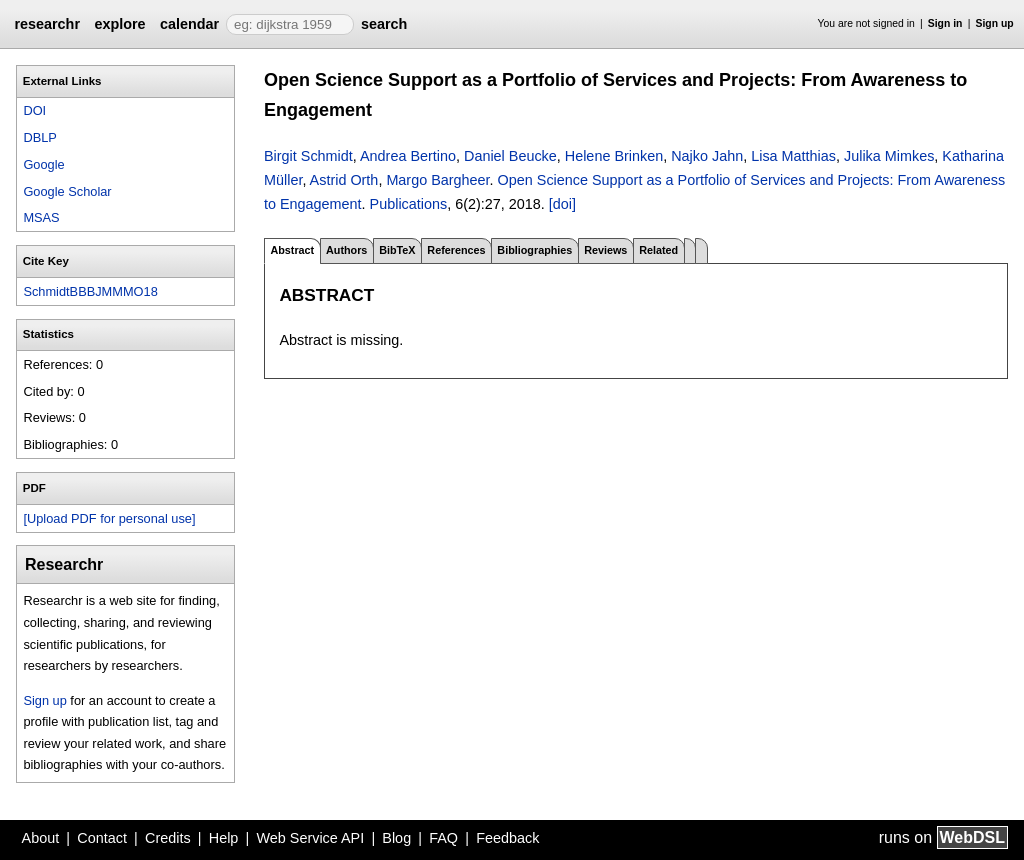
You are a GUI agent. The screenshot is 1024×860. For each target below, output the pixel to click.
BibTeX (397, 250)
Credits (168, 838)
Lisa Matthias (793, 156)
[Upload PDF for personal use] (109, 518)
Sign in (945, 23)
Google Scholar (67, 191)
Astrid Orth (344, 180)
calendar (189, 24)
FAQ (443, 838)
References (456, 250)
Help (224, 838)
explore (119, 24)
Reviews (605, 250)
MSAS (41, 217)
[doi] (562, 204)
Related (658, 250)
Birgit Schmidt (308, 156)
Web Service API (310, 838)
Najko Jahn (707, 156)
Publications (409, 204)
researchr (47, 24)
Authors (346, 250)
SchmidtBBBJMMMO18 (90, 291)
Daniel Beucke (510, 156)
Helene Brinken (614, 156)
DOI (34, 110)
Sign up (995, 23)
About (41, 838)
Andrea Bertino (408, 156)
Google (43, 164)
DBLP (39, 137)
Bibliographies (534, 250)
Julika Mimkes (889, 156)
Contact (102, 838)
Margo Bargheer (437, 180)
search (384, 24)
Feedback (507, 838)
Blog (396, 838)
